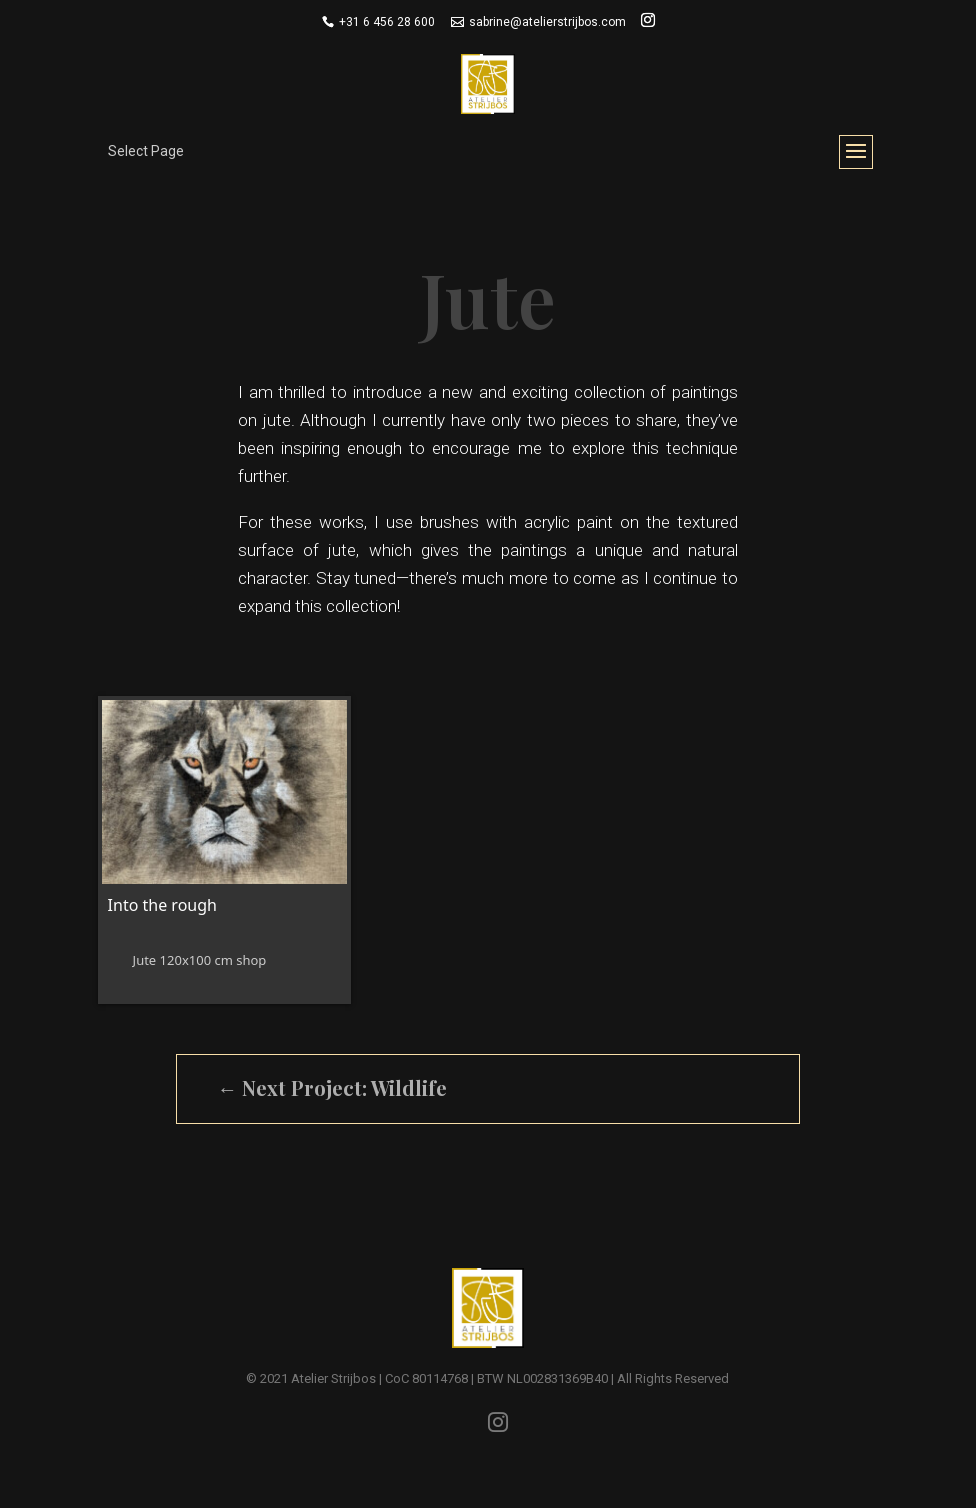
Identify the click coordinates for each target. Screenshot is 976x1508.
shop (251, 960)
